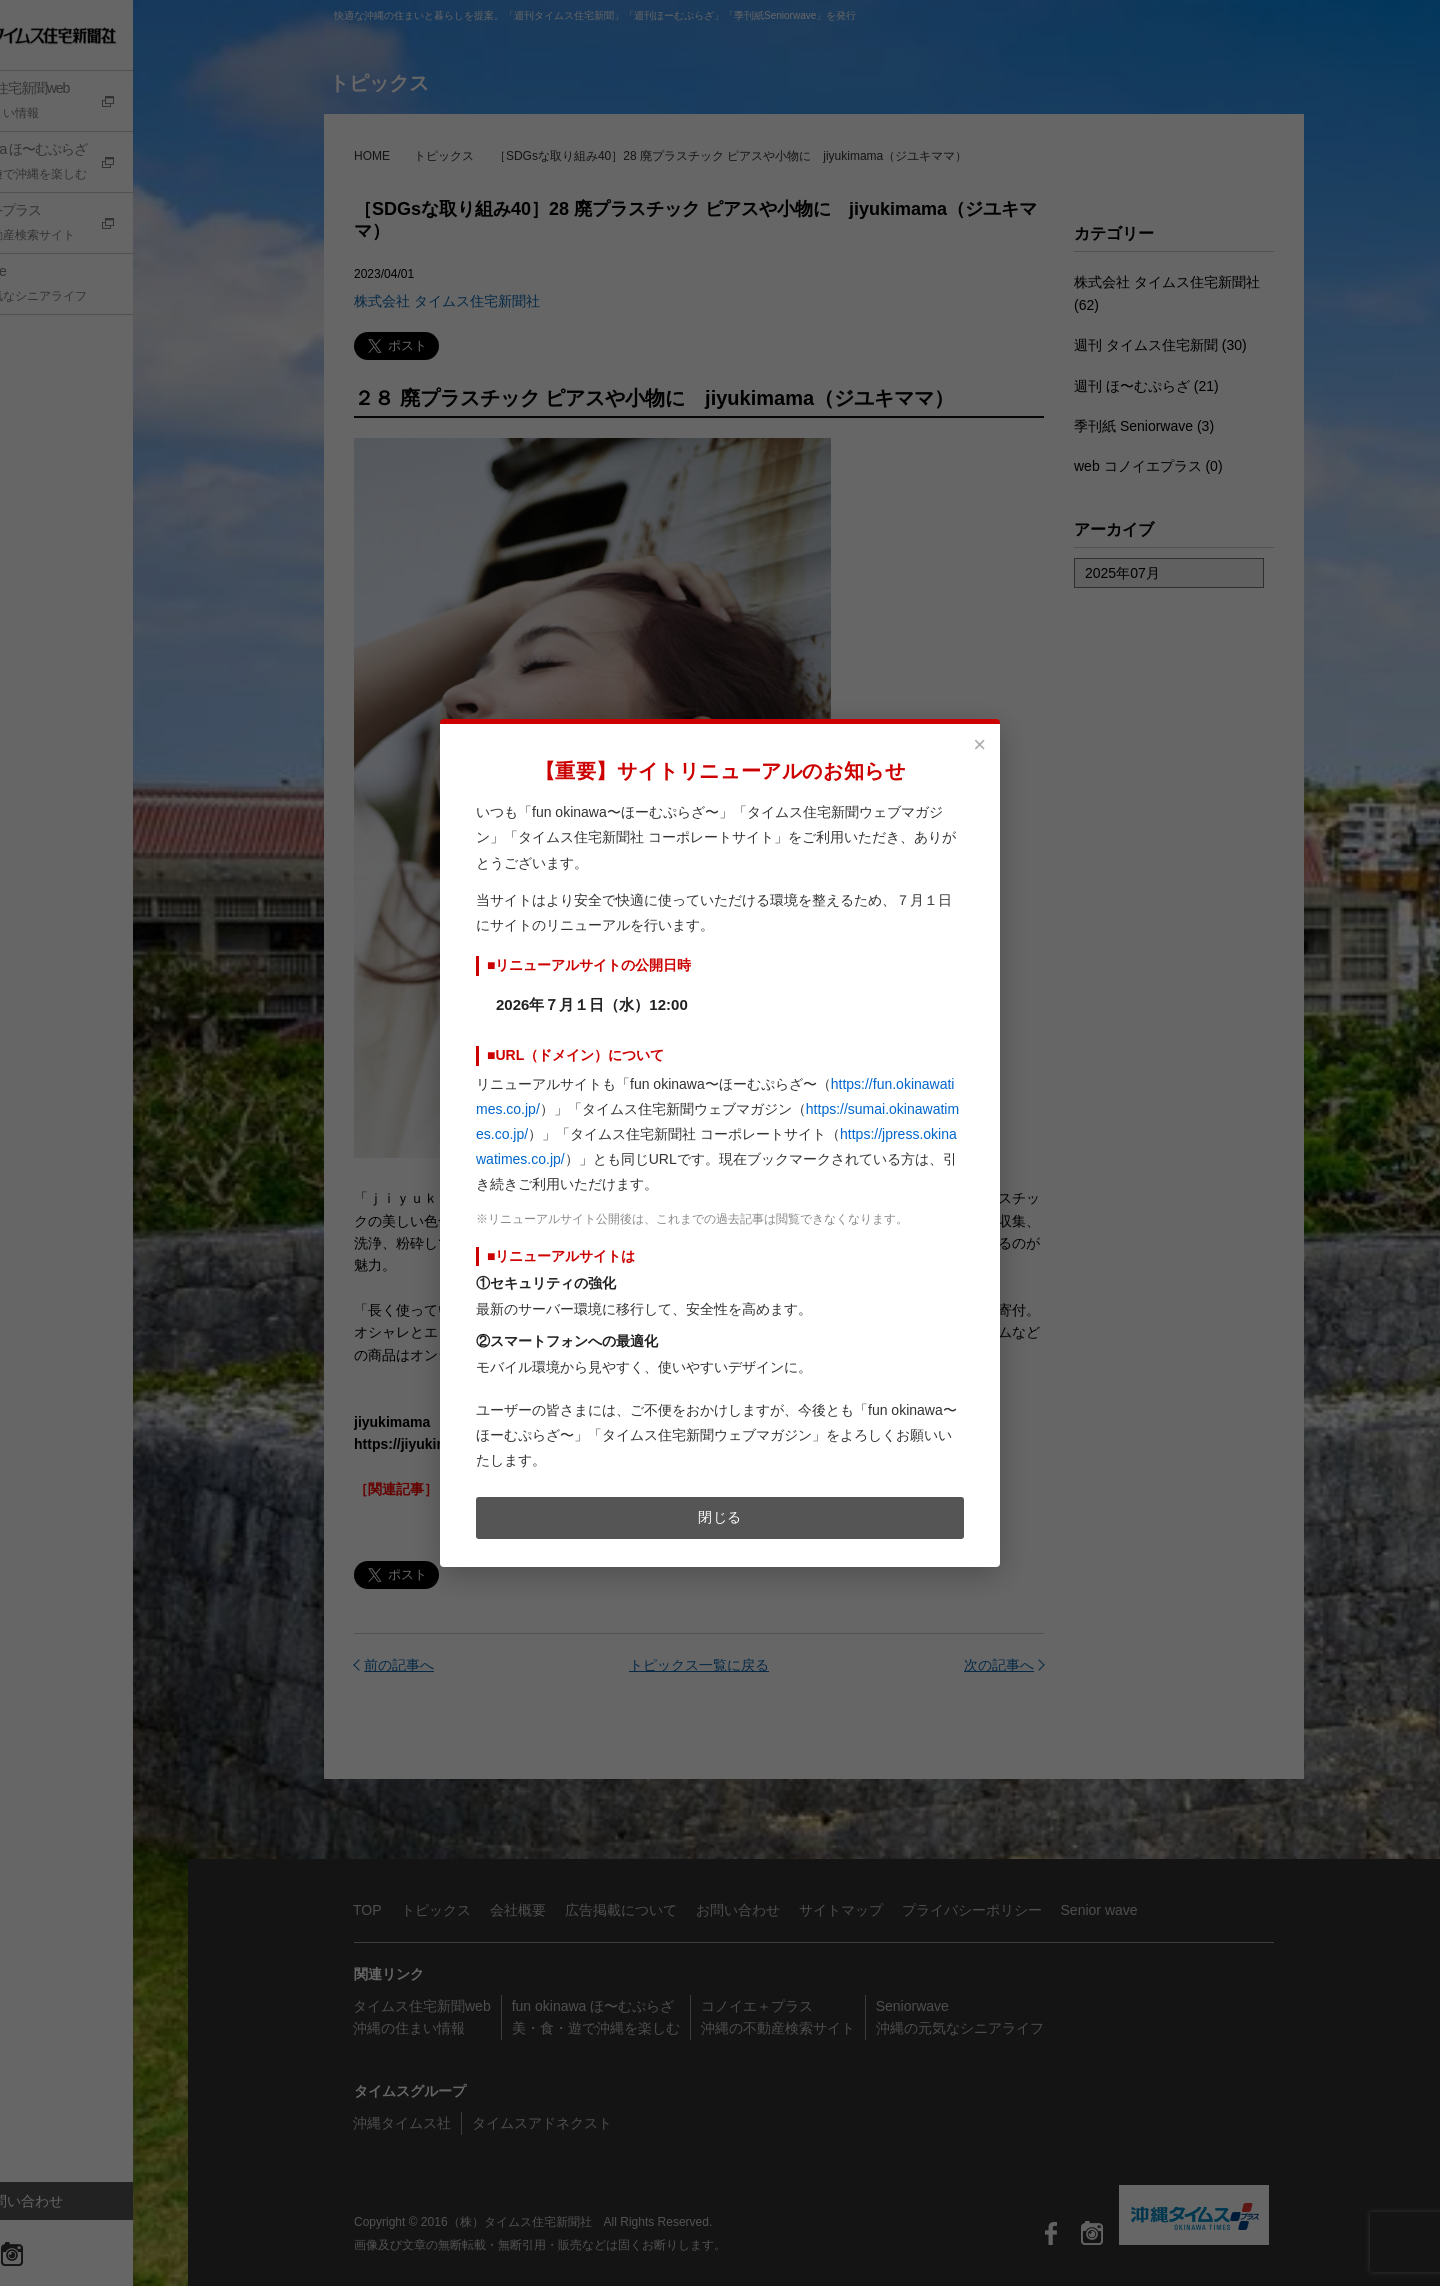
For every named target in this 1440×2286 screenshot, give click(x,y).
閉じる (720, 1517)
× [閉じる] (979, 745)
